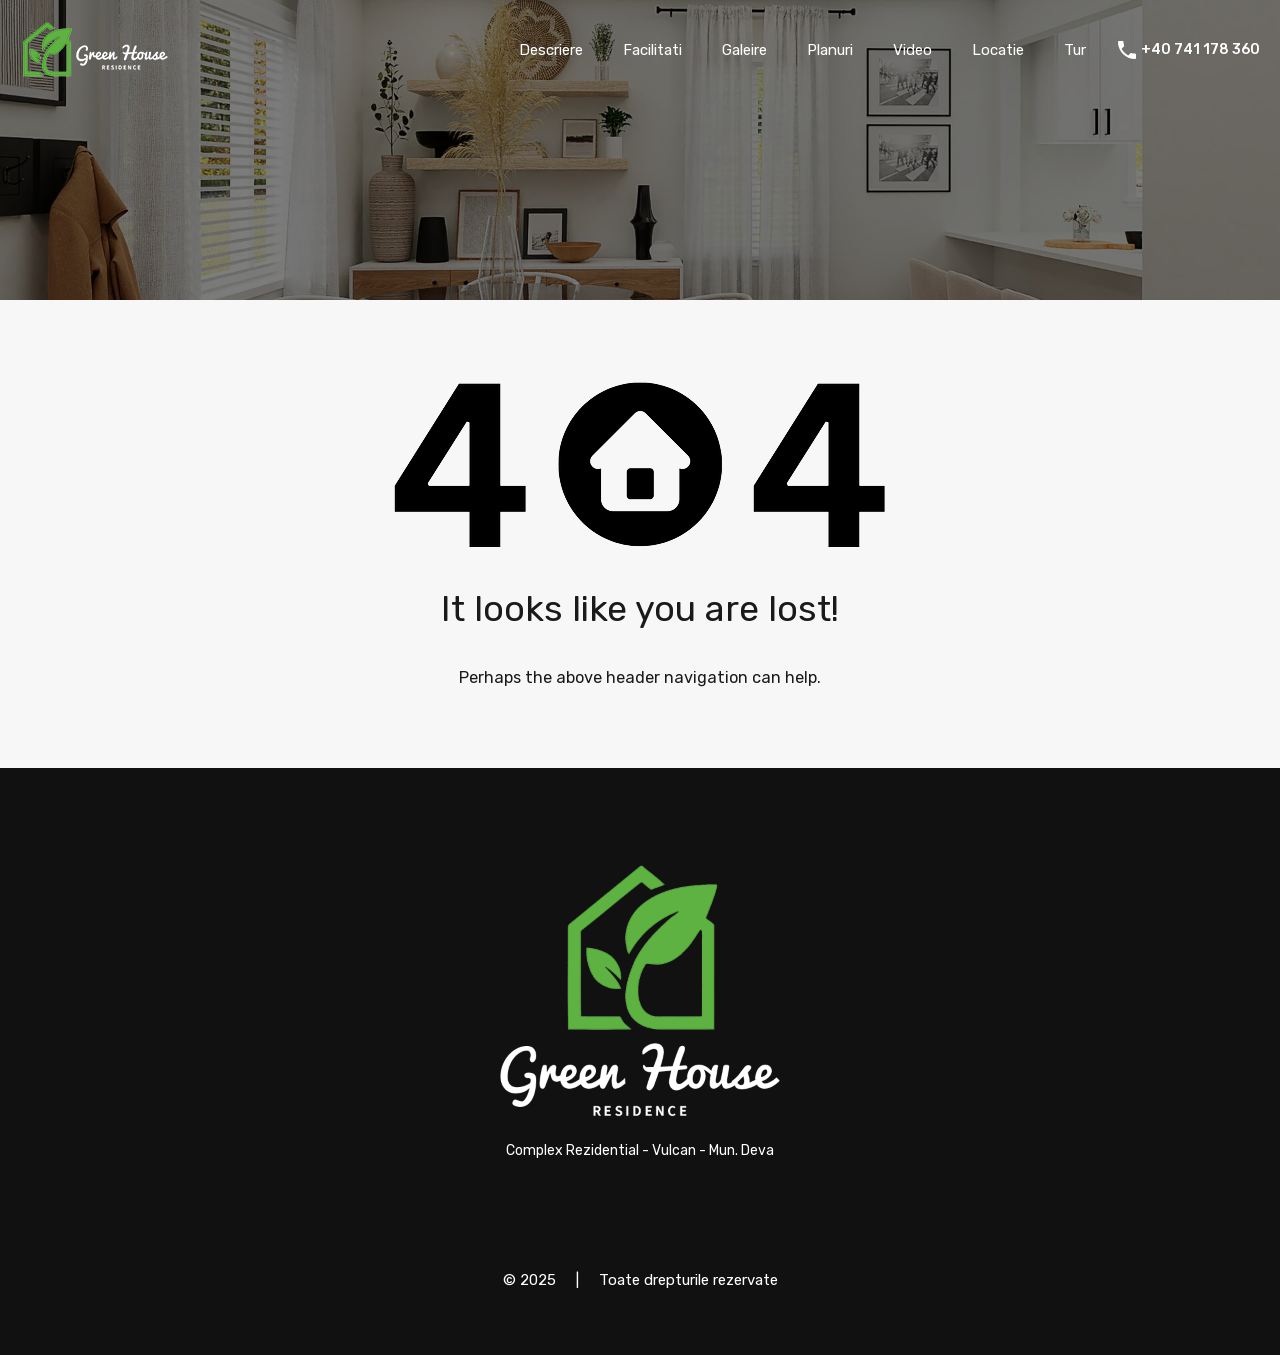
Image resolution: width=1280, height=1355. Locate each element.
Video (912, 50)
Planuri (830, 50)
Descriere (551, 50)
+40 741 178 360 (1200, 50)
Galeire (744, 50)
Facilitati (652, 50)
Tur (1075, 50)
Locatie (998, 50)
